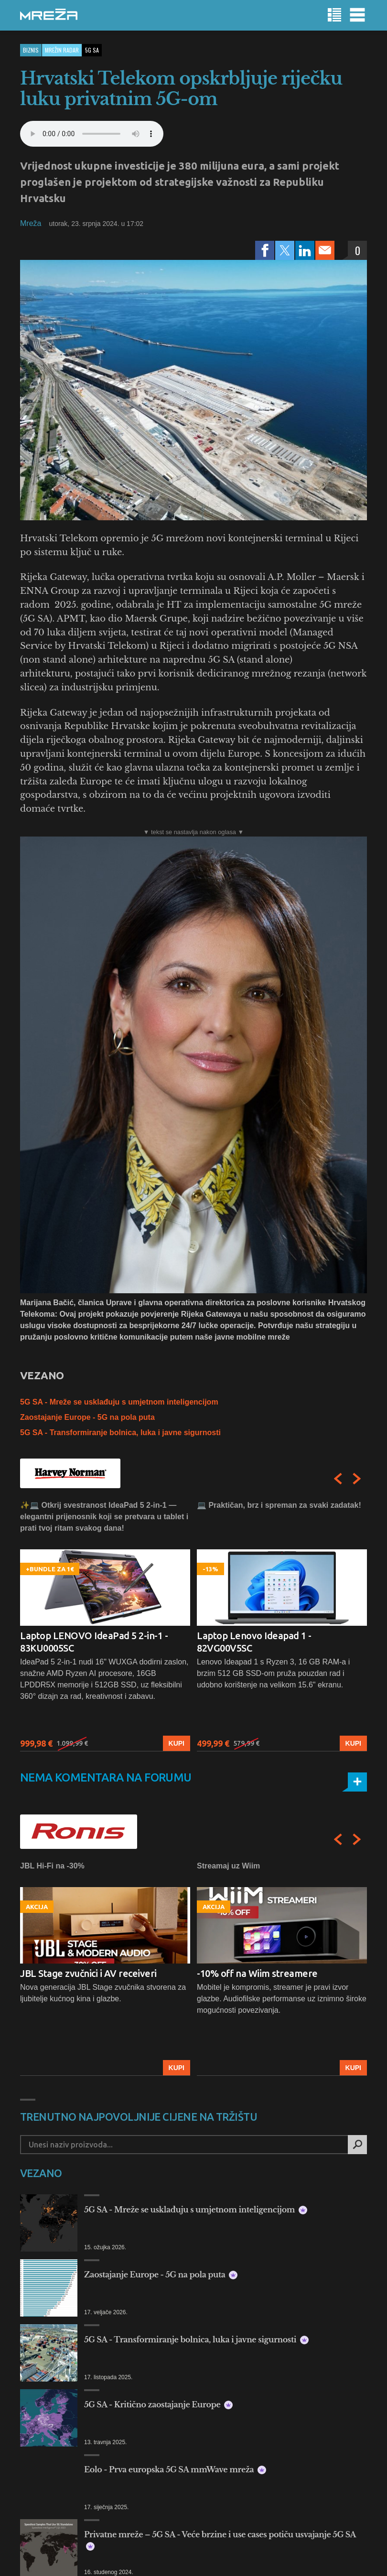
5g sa (92, 50)
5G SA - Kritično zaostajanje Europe (158, 2404)
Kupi (176, 1743)
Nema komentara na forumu (106, 1777)
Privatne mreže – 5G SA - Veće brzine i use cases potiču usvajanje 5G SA (219, 2540)
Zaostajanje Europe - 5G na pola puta (87, 1417)
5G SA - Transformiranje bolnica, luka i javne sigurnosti (120, 1432)
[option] (105, 1625)
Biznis (31, 50)
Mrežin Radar (62, 50)
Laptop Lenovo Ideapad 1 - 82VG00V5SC (254, 1641)
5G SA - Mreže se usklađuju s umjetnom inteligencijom (119, 1402)
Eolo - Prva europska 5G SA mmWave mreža (175, 2469)
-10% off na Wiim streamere (257, 1973)
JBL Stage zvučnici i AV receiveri (88, 1973)
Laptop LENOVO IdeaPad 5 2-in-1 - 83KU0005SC (94, 1641)
